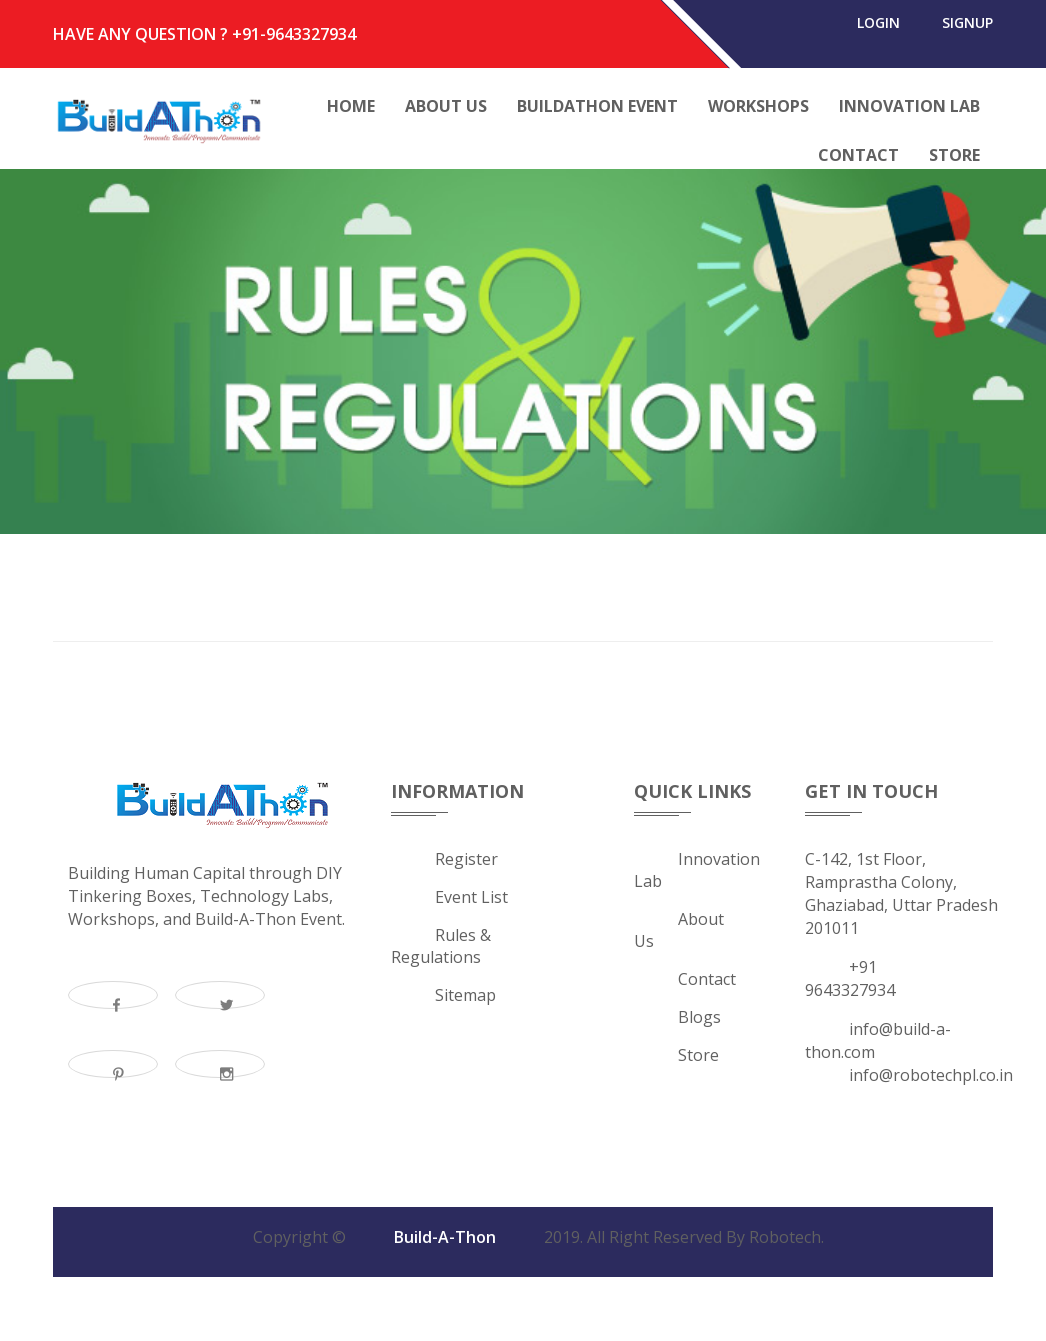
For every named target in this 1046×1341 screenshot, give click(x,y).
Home (351, 106)
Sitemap (465, 999)
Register (466, 863)
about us (679, 934)
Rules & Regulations (441, 950)
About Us (446, 106)
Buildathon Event (597, 106)
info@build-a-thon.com (878, 1044)
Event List (471, 901)
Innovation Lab (909, 106)
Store (954, 155)
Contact (858, 155)
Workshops (758, 106)
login (868, 34)
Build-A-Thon (445, 1241)
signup (964, 34)
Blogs (699, 1021)
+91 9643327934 (850, 982)
